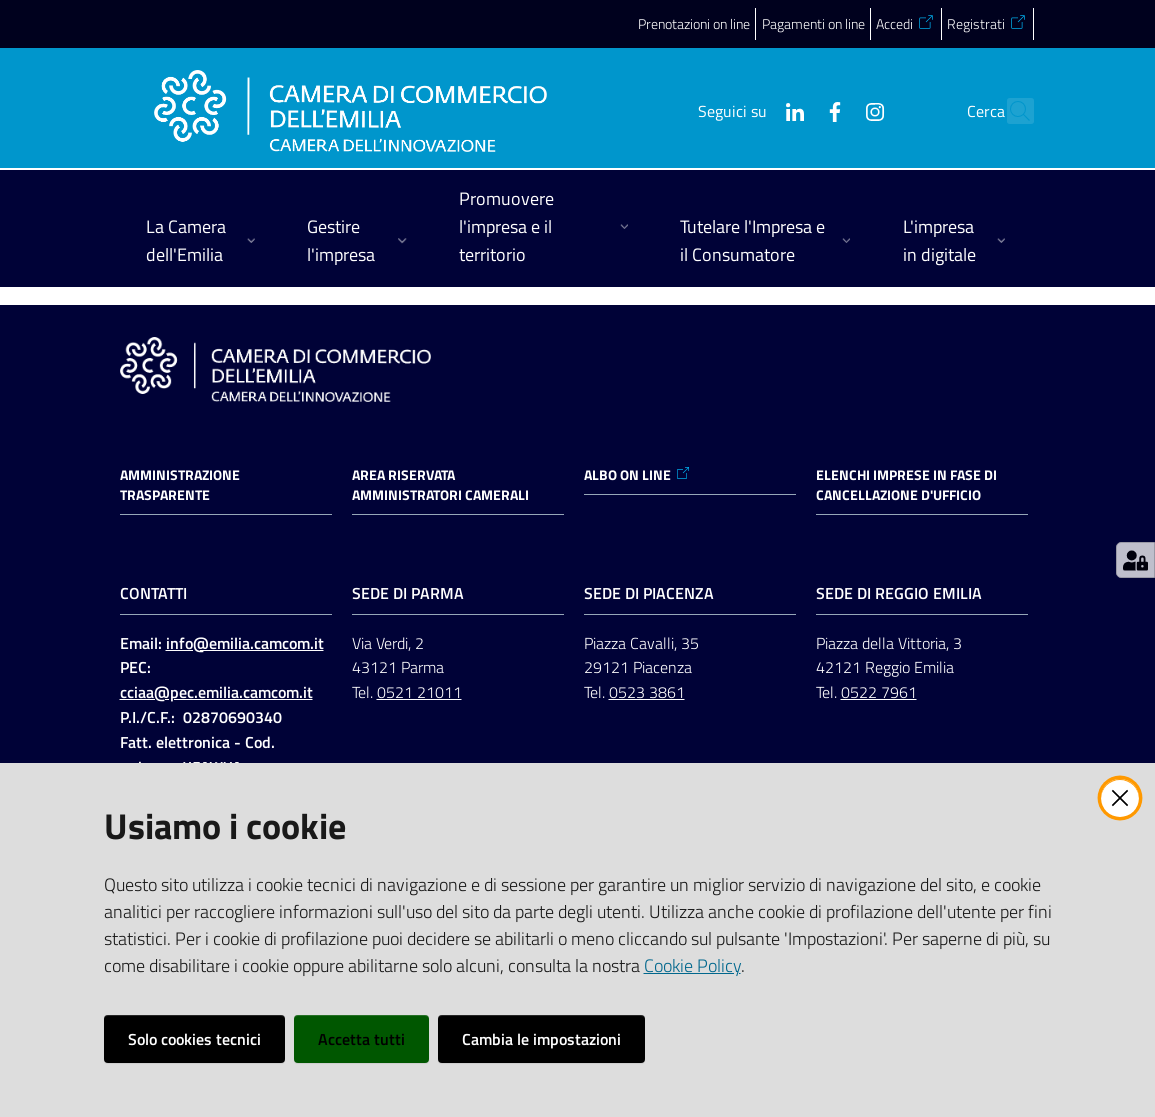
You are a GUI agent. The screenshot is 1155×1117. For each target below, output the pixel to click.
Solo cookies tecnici (194, 1039)
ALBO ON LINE (637, 475)
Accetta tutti (361, 1039)
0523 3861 (647, 692)
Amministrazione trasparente (180, 485)
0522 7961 (879, 692)
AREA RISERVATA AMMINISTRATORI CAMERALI (440, 485)
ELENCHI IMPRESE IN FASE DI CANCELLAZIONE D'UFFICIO (906, 485)
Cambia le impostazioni (541, 1039)
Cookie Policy (692, 965)
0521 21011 (419, 692)
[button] (1010, 111)
